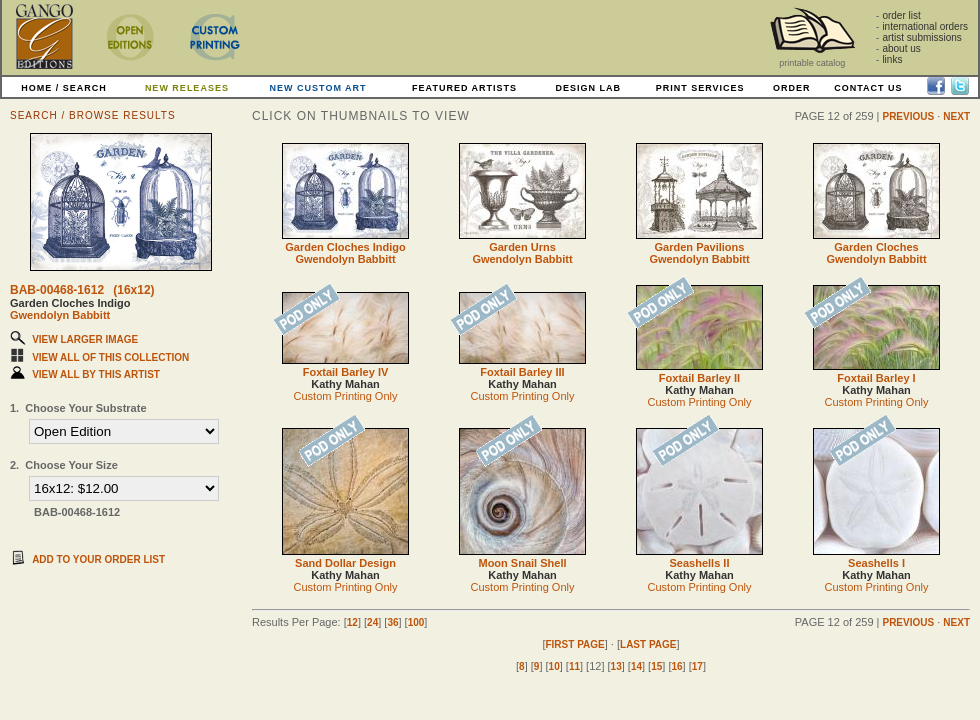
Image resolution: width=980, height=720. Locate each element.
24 (372, 622)
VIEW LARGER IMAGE (85, 339)
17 (697, 666)
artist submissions (921, 37)
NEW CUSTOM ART (318, 88)
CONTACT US (868, 88)
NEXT (956, 116)
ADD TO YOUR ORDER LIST (98, 559)
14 (636, 666)
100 (416, 622)
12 (352, 622)
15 (656, 666)
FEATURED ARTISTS (464, 88)
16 (676, 666)
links (892, 59)
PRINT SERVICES (700, 88)
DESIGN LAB (588, 88)
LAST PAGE (648, 644)
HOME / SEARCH (64, 88)
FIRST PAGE (574, 644)
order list (901, 15)
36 (392, 622)
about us (901, 48)
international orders (925, 26)
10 (554, 666)
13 (616, 666)
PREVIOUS (908, 116)
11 (574, 666)
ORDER (792, 88)
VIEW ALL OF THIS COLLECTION (110, 357)
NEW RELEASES (187, 88)
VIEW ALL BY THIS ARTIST (96, 374)
